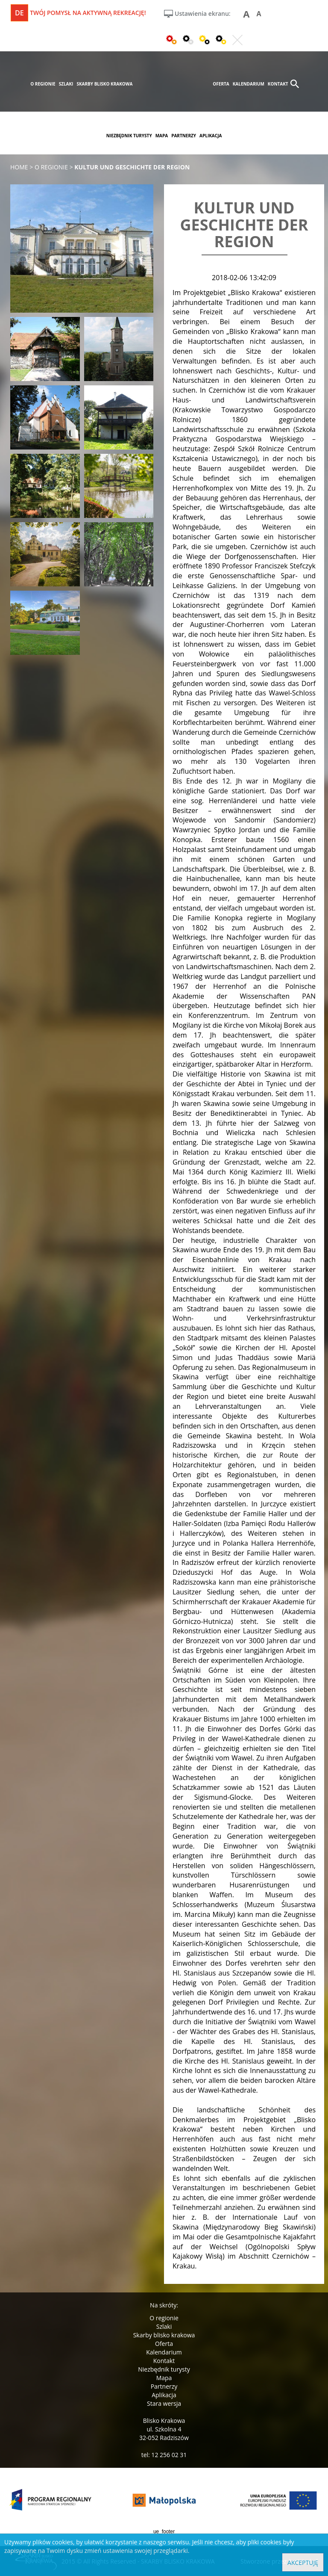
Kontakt (164, 2361)
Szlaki (164, 2326)
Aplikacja (164, 2395)
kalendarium (248, 84)
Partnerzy (164, 2386)
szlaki (66, 84)
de (19, 13)
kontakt (278, 84)
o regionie (42, 84)
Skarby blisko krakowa (164, 2335)
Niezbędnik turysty (164, 2369)
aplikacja (210, 136)
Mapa (164, 2378)
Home (19, 167)
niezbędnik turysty (129, 136)
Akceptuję (302, 2562)
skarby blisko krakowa (104, 84)
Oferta (164, 2343)
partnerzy (183, 136)
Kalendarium (164, 2352)
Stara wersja (164, 2403)
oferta (221, 84)
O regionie (164, 2318)
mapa (161, 136)
